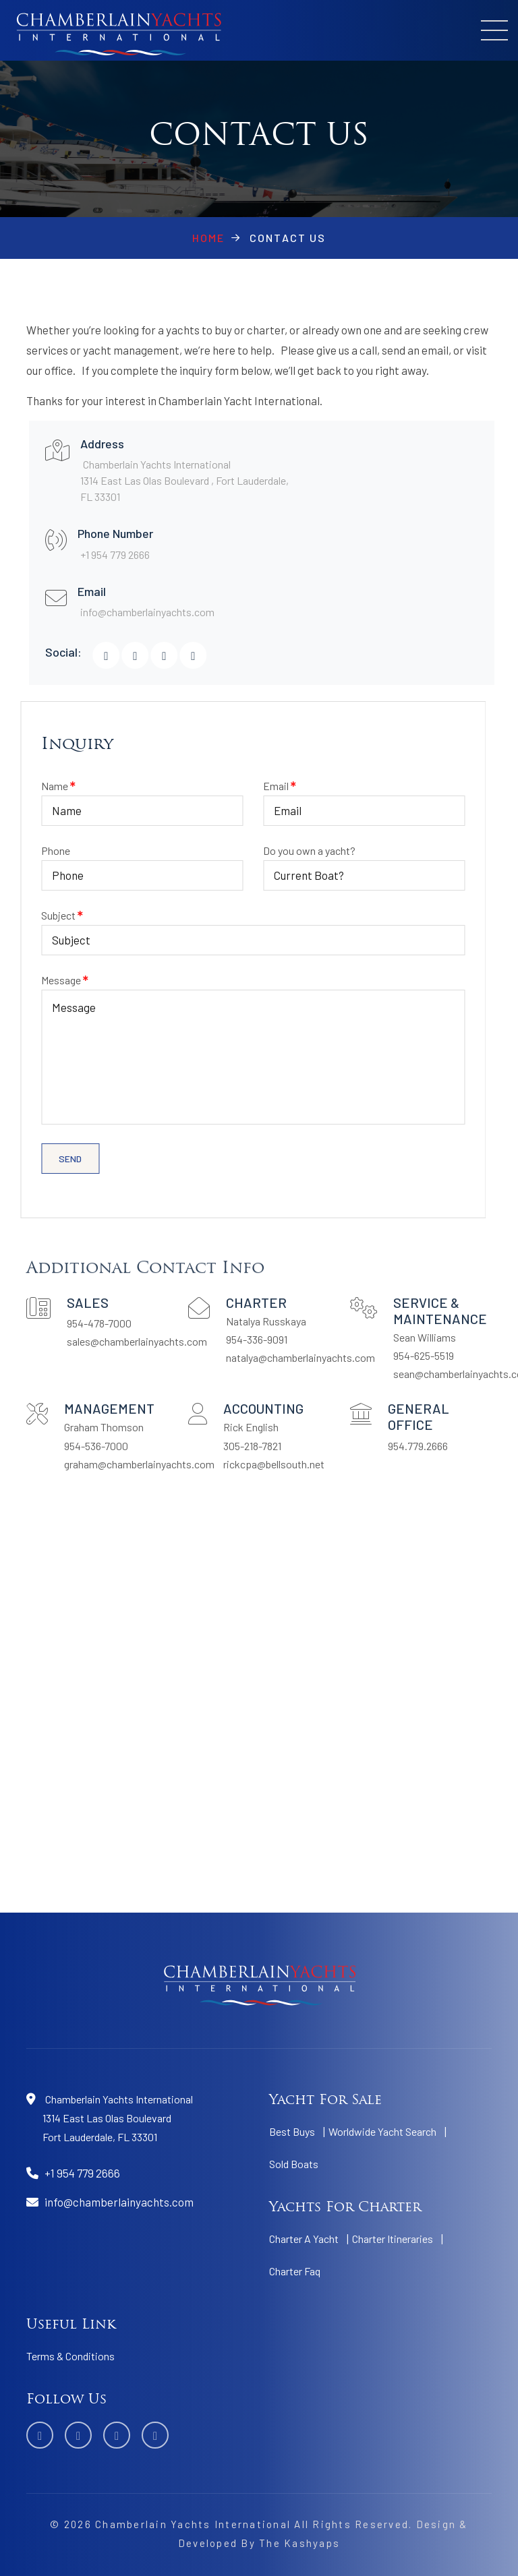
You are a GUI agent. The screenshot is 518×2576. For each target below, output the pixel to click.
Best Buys (292, 2131)
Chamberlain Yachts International (193, 2524)
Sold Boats (293, 2163)
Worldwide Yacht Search (382, 2131)
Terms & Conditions (70, 2355)
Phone (111, 863)
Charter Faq (294, 2271)
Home (208, 237)
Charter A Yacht (304, 2238)
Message (222, 1049)
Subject (222, 927)
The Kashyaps (299, 2543)
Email (333, 797)
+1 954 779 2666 (130, 554)
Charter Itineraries (392, 2238)
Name (111, 797)
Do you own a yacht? (333, 863)
